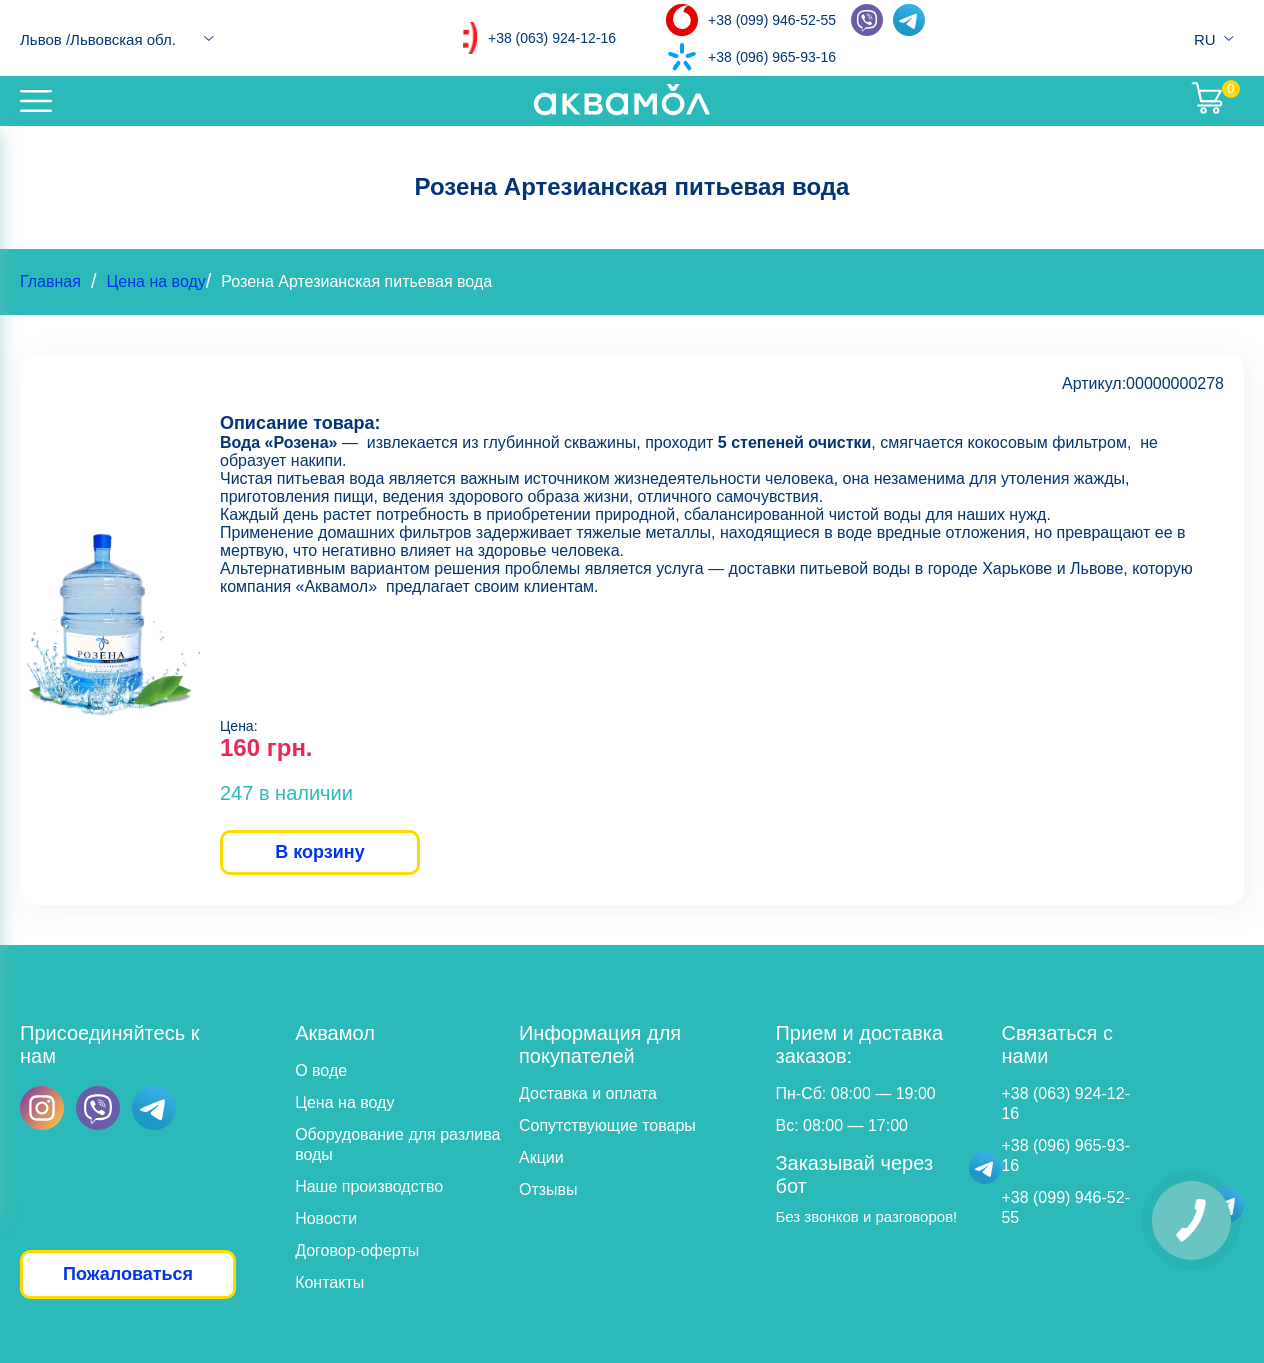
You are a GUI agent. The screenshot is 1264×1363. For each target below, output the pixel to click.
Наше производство (369, 1186)
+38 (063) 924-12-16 (552, 38)
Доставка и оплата (588, 1093)
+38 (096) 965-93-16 (772, 57)
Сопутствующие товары (607, 1125)
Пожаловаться (128, 1274)
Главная (50, 281)
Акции (541, 1157)
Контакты (329, 1282)
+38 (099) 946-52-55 (772, 20)
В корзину (319, 852)
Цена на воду (155, 281)
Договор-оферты (357, 1250)
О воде (321, 1070)
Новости (326, 1218)
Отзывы (548, 1189)
